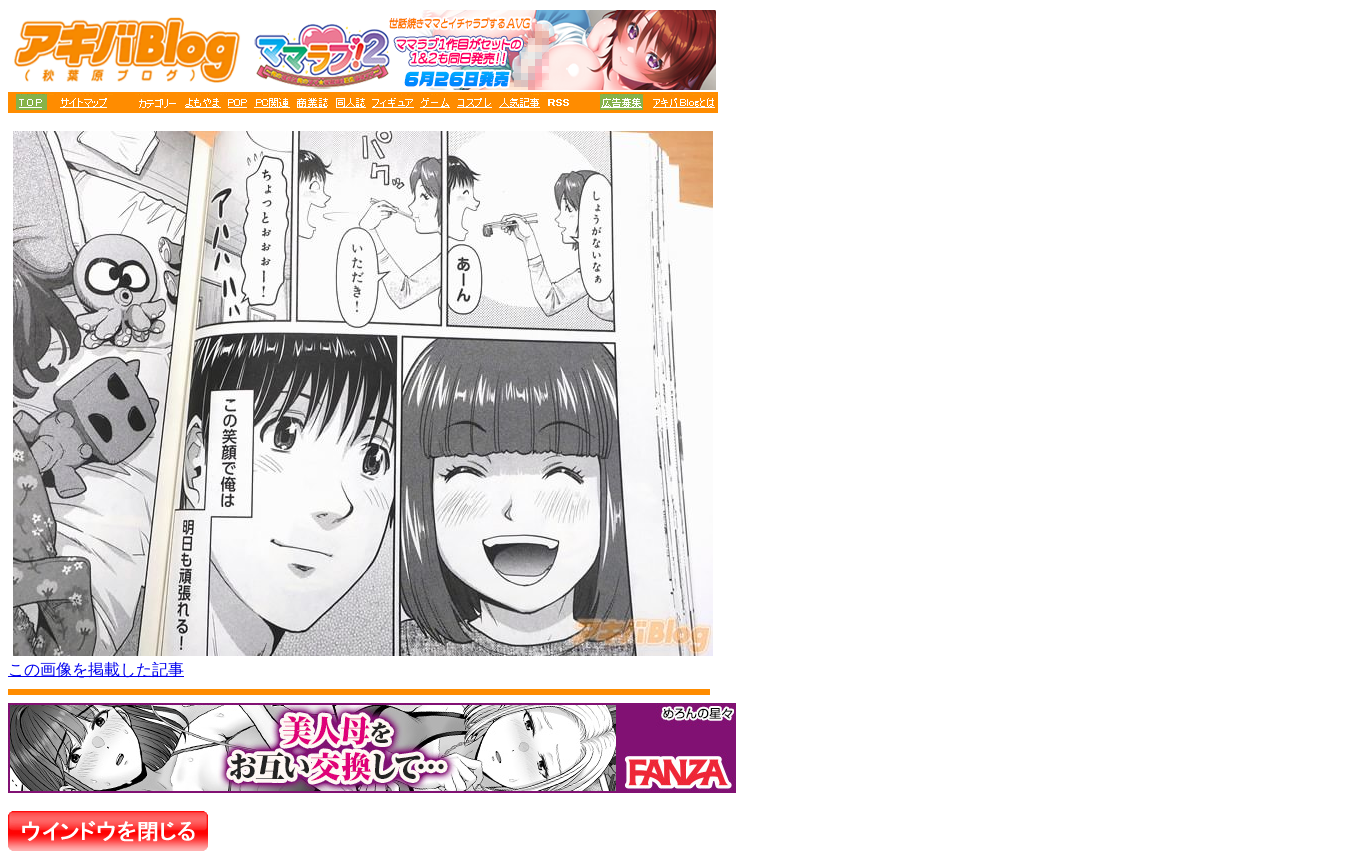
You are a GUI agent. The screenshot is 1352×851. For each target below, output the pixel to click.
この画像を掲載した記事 (96, 669)
